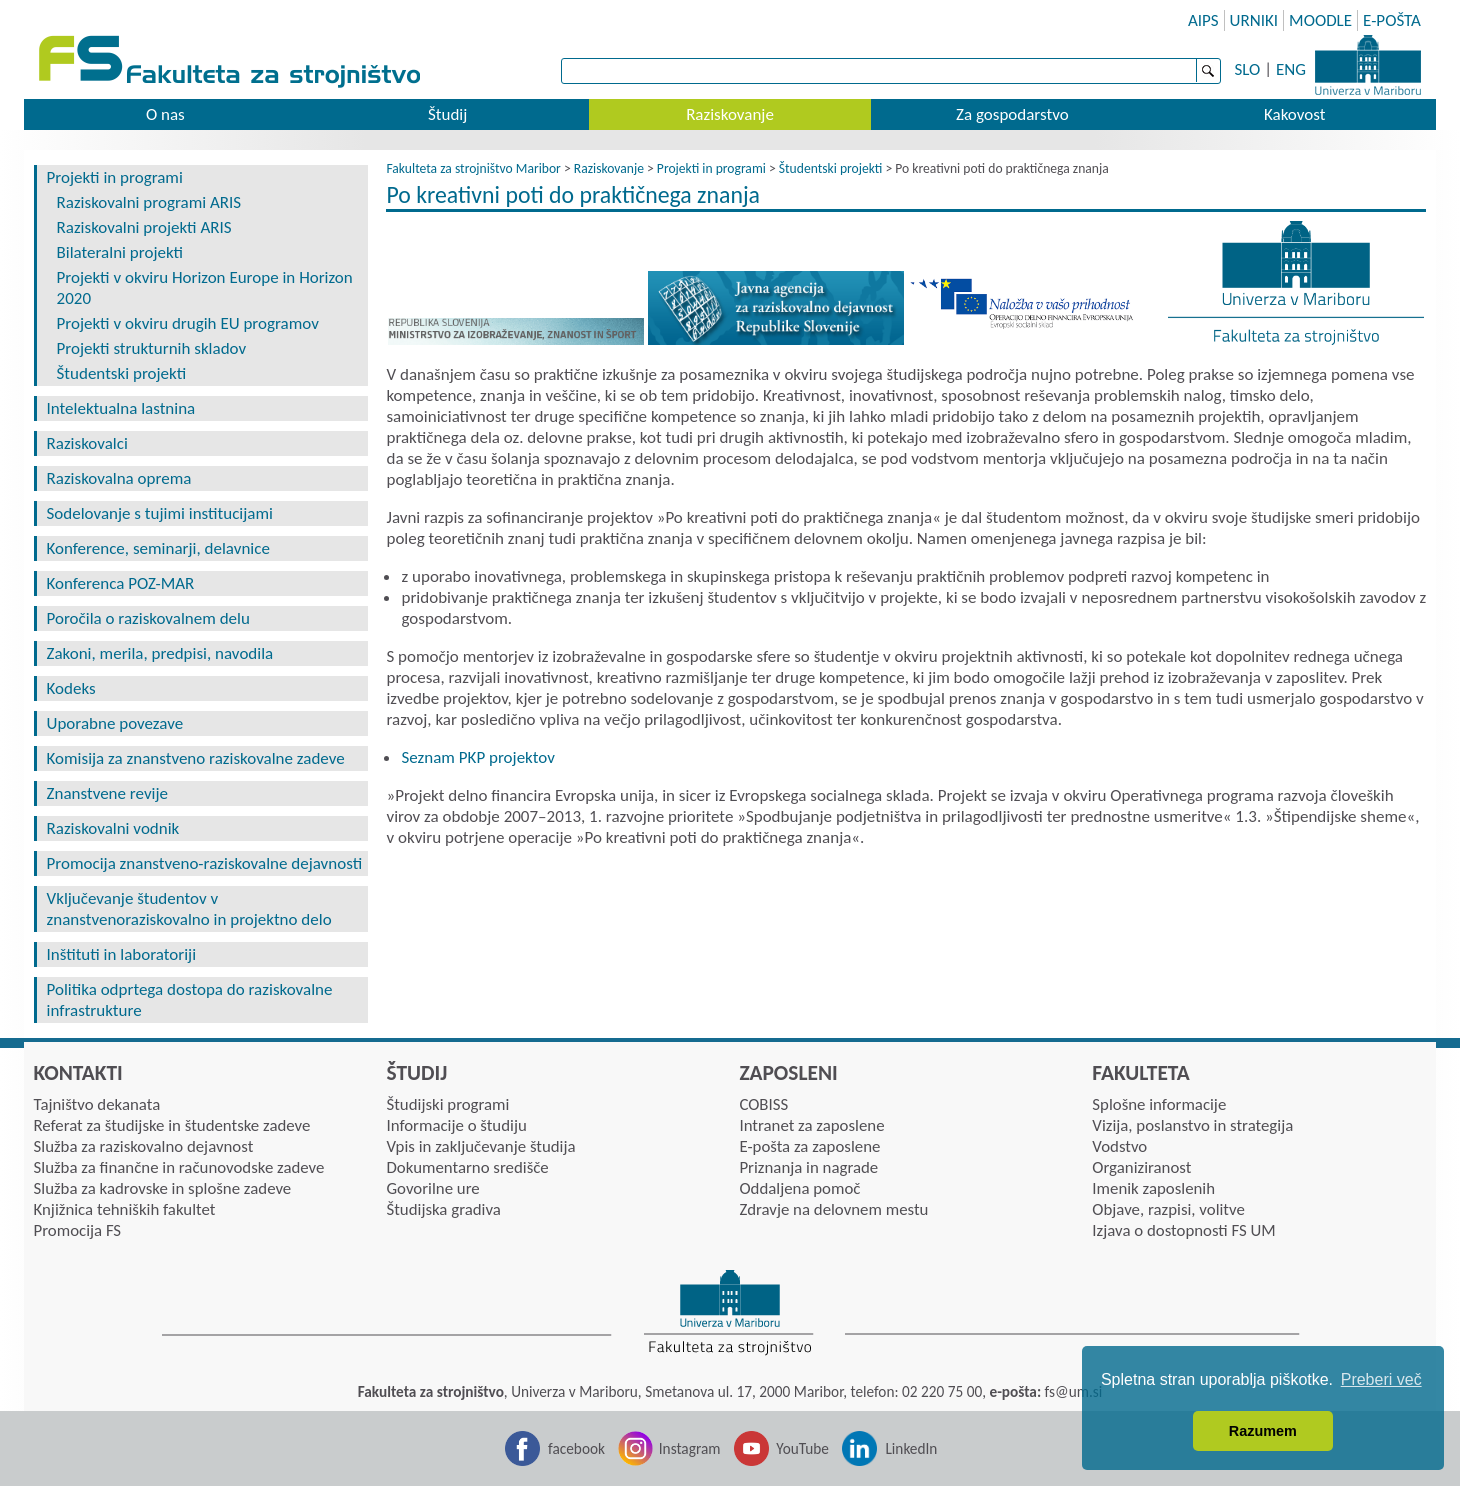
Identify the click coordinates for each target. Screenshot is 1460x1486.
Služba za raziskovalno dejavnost (144, 1146)
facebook (576, 1448)
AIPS (1203, 20)
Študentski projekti (122, 373)
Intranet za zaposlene (811, 1125)
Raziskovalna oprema (119, 478)
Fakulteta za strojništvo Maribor (473, 168)
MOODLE (1320, 20)
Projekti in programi (115, 177)
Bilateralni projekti (120, 252)
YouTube (802, 1448)
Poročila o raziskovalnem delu (148, 618)
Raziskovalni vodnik (113, 828)
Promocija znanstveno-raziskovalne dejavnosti (205, 863)
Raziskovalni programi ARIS (149, 202)
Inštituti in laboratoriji (122, 954)
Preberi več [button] (1381, 1379)
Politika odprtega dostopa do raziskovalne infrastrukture (190, 1000)
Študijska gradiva (443, 1209)
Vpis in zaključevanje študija (480, 1146)
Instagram (690, 1448)
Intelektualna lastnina (121, 408)
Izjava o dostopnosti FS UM (1183, 1230)
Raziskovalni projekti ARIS (144, 227)
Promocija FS (78, 1230)
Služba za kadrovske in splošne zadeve (163, 1188)
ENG (1291, 69)
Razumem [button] (1263, 1431)
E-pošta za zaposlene (809, 1146)
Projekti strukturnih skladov (152, 348)
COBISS (763, 1104)
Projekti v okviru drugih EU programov (188, 323)
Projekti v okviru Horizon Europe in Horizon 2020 (205, 288)
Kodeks (71, 688)
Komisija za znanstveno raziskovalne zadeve (196, 758)
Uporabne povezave (115, 723)
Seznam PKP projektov (477, 757)
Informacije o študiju (456, 1125)
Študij (447, 114)
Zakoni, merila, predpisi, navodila (160, 653)
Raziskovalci (87, 443)
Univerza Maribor (1368, 65)
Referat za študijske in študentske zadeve (172, 1125)
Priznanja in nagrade (808, 1167)
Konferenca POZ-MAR (121, 583)
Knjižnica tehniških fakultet (125, 1209)
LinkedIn (911, 1448)
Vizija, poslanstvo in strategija (1192, 1125)
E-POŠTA (1392, 20)
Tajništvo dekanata (97, 1104)
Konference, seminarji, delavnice (158, 548)
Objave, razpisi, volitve (1168, 1209)
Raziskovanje (730, 114)
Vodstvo (1119, 1146)
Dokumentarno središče (467, 1167)
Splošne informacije (1159, 1104)
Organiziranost (1141, 1167)
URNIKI (1254, 20)
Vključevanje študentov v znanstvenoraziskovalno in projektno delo (189, 909)
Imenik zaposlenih (1153, 1188)
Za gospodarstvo (1012, 114)
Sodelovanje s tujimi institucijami (160, 513)
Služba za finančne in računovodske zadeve (179, 1167)
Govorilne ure (432, 1188)
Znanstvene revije (108, 793)
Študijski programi (447, 1104)
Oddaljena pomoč (799, 1188)
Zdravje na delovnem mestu (833, 1209)
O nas (165, 114)
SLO (1248, 69)
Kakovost (1294, 114)
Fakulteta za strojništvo (231, 62)
